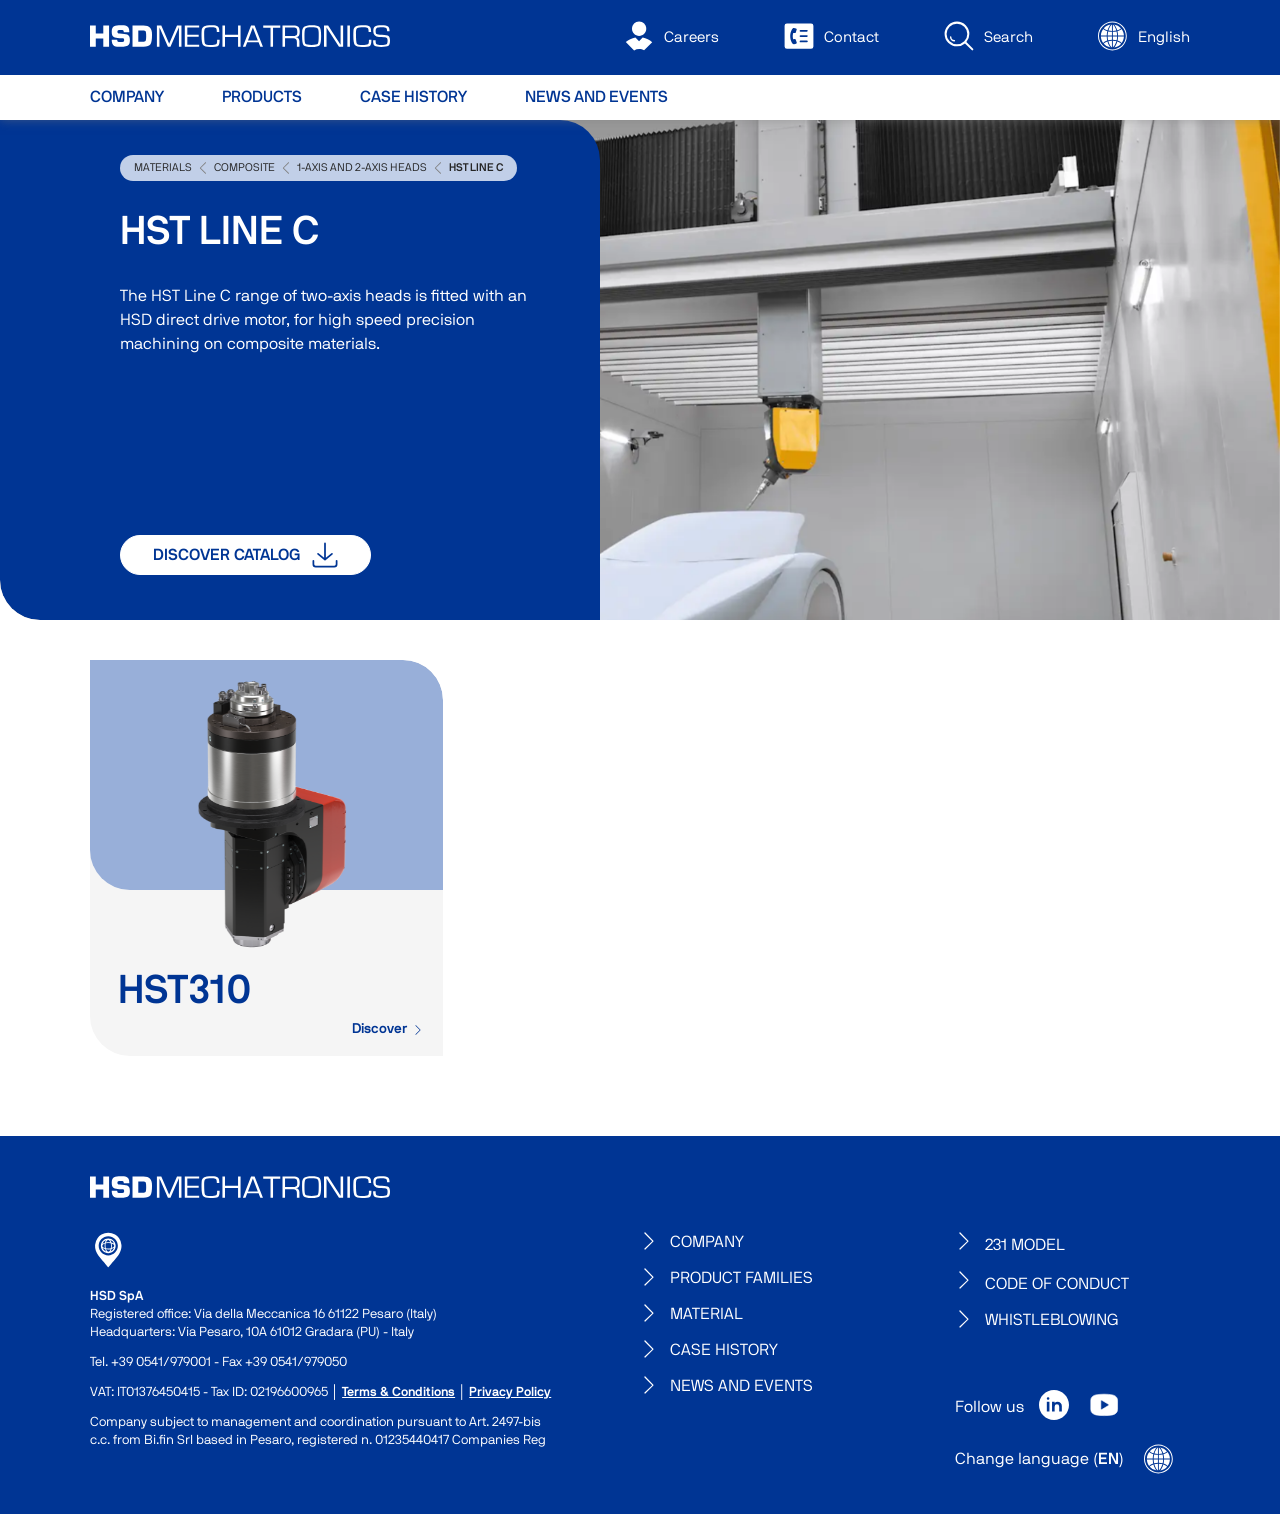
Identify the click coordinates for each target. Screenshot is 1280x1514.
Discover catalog (245, 555)
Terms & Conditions (398, 1392)
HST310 (185, 991)
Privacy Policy (510, 1392)
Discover (387, 1029)
